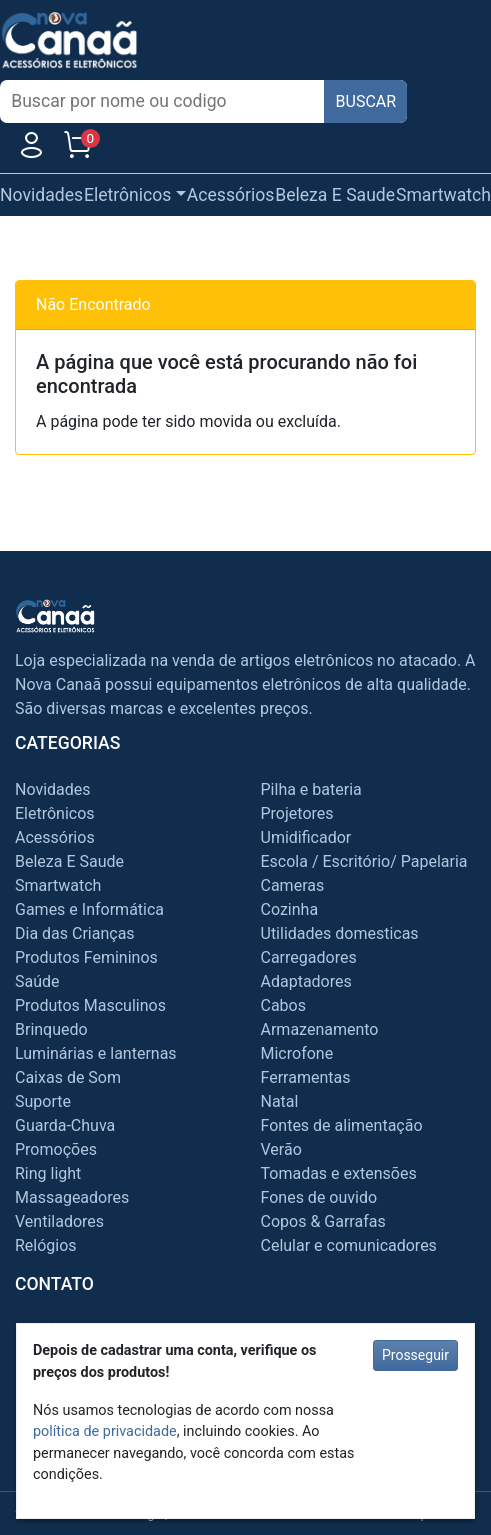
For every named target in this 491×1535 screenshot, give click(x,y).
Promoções (56, 1149)
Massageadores (72, 1197)
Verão (281, 1149)
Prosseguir (415, 1355)
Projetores (297, 813)
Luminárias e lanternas (96, 1053)
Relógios (46, 1245)
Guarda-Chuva (65, 1125)
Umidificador (306, 837)
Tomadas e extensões (339, 1173)
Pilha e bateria (311, 789)
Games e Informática (89, 909)
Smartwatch (443, 195)
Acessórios (231, 195)
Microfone (297, 1053)
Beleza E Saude (335, 195)
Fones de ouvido (319, 1197)
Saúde (37, 981)
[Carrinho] (77, 149)
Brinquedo (51, 1029)
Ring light (48, 1173)
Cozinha (290, 909)
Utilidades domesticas (340, 933)
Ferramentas (306, 1077)
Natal (280, 1101)
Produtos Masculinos (90, 1005)
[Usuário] (31, 149)
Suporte (43, 1101)
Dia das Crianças (75, 933)
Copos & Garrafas (323, 1221)
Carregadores (309, 957)
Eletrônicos (55, 813)
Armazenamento (320, 1029)
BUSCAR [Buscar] (366, 101)
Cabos (283, 1005)
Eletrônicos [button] (128, 195)
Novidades (41, 195)
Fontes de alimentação (342, 1125)
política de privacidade (105, 1431)
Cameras (293, 885)
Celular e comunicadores (349, 1245)
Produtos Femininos (86, 957)
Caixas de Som (68, 1077)
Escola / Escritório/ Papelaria (364, 861)
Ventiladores (59, 1221)
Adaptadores (306, 981)
